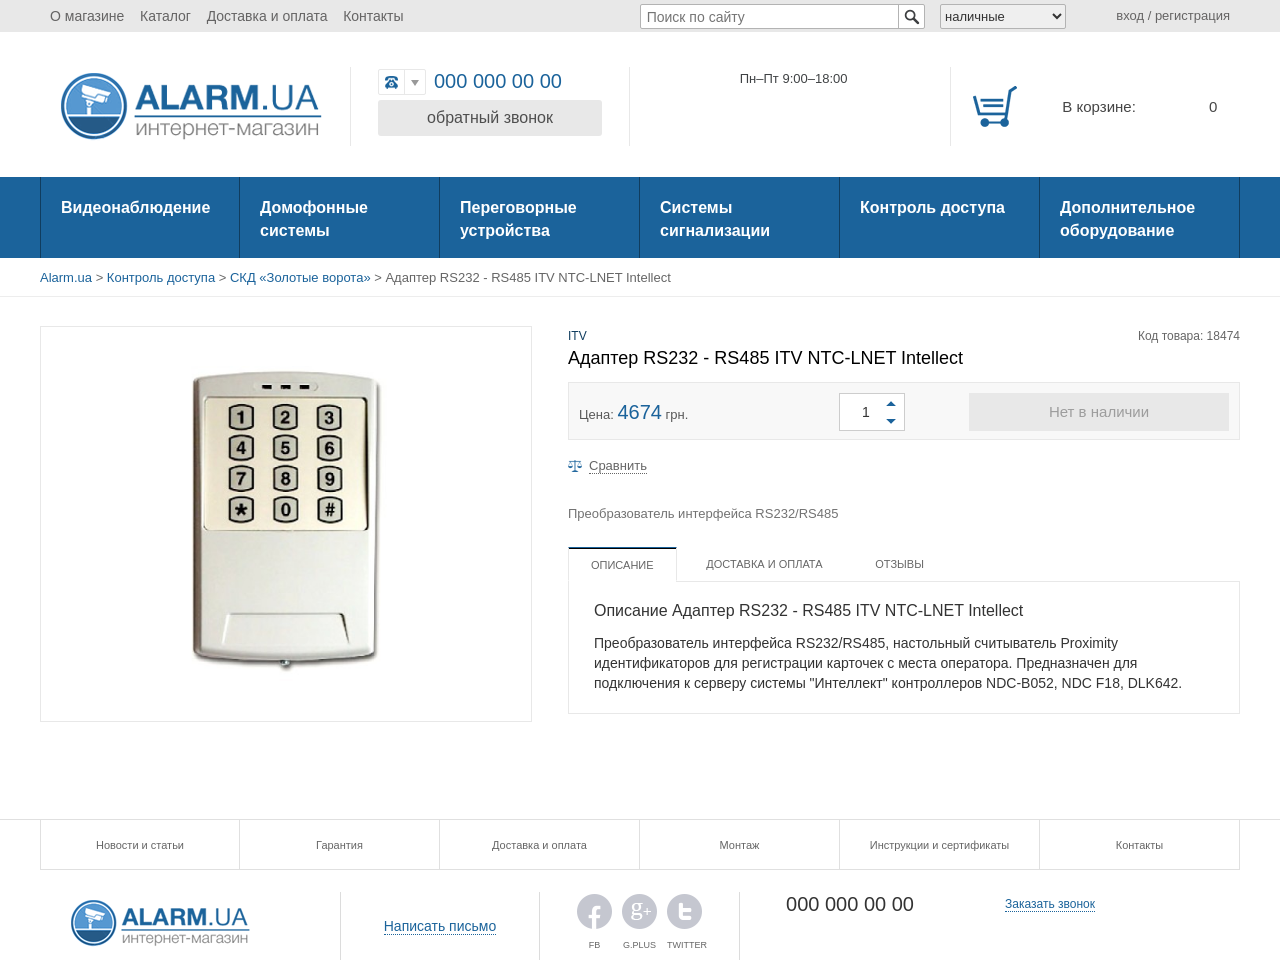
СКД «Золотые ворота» (300, 277)
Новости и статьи (140, 845)
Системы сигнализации (715, 219)
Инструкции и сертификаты (939, 845)
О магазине (87, 16)
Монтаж (740, 845)
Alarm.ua (66, 277)
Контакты (373, 16)
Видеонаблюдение (135, 207)
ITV (577, 336)
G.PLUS (639, 916)
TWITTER (684, 916)
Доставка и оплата (267, 16)
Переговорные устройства (518, 219)
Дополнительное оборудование (1127, 219)
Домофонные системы (314, 219)
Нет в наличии (1099, 411)
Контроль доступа (932, 207)
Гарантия (339, 845)
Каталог (165, 16)
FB (594, 916)
